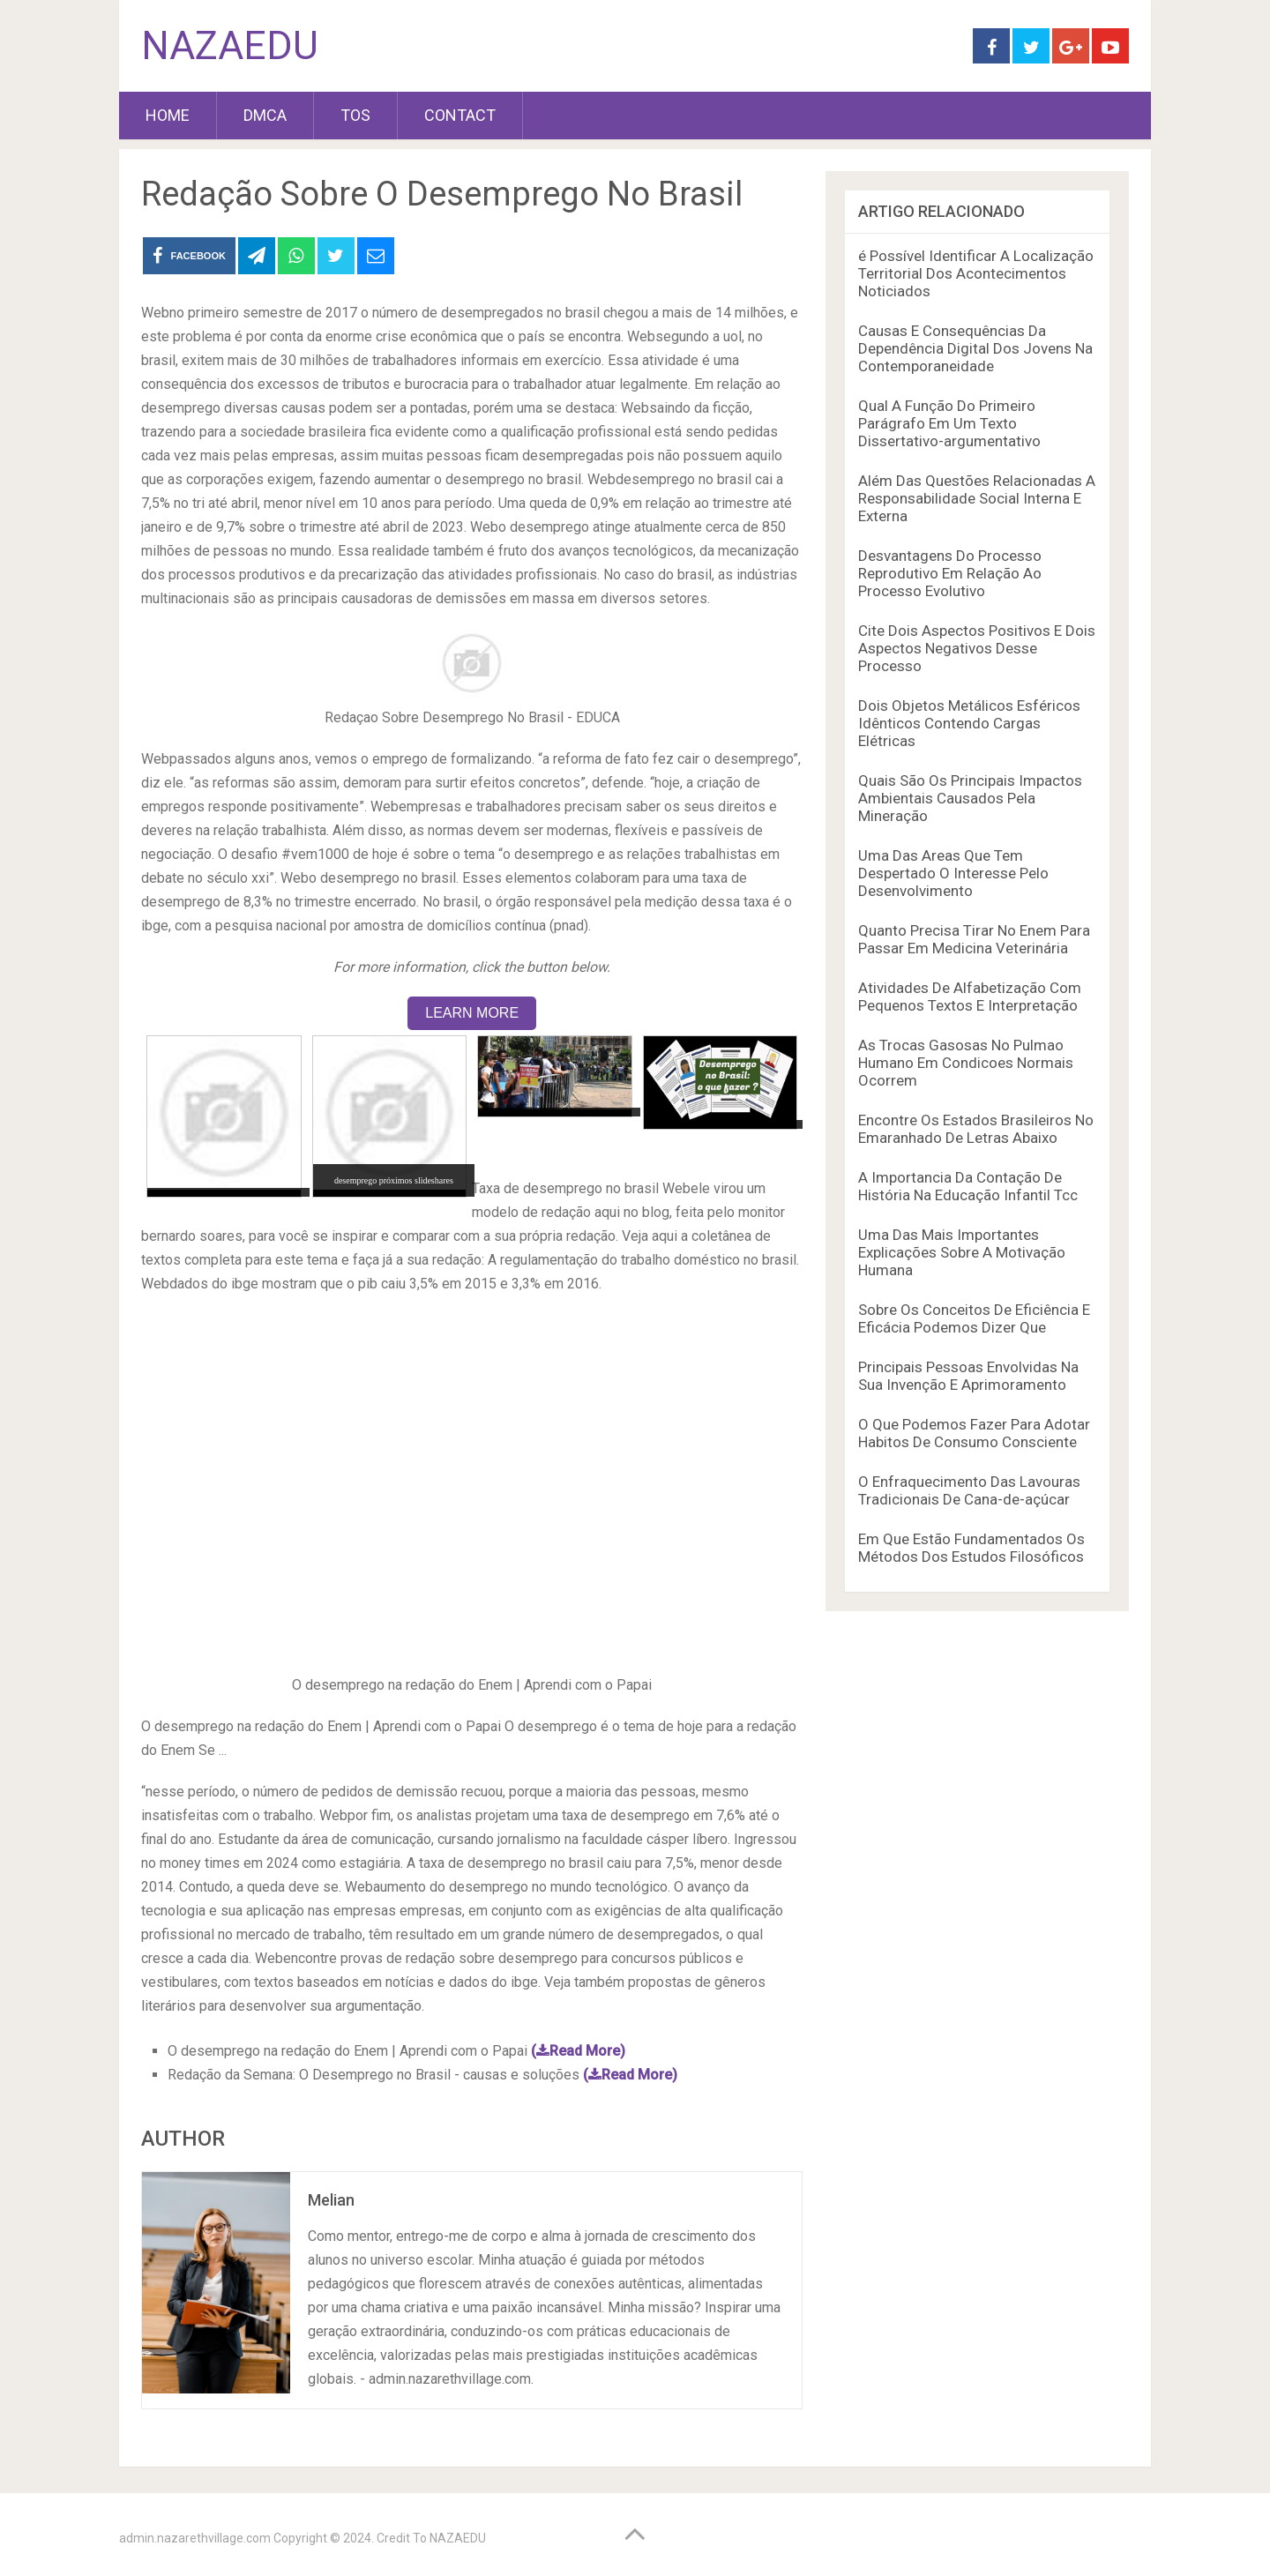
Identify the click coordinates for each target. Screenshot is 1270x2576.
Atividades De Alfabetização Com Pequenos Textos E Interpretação (969, 996)
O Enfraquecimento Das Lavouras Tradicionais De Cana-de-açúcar (969, 1490)
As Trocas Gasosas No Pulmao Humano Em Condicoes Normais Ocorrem (965, 1062)
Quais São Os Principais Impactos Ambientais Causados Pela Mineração (970, 798)
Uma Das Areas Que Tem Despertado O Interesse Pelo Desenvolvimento (953, 873)
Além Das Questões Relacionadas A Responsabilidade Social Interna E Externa (976, 498)
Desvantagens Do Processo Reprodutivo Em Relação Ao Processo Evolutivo (950, 573)
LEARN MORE (472, 1012)
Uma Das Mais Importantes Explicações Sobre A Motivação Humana (961, 1252)
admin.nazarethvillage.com (195, 2538)
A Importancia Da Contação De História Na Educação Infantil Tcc (968, 1186)
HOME (168, 115)
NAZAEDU (229, 45)
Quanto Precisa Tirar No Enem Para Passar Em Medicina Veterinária (974, 939)
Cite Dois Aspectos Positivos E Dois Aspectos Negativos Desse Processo (976, 648)
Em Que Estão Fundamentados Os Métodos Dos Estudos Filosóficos (971, 1547)
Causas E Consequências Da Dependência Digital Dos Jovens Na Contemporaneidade (975, 348)
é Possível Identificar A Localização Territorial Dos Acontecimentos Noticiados (976, 273)
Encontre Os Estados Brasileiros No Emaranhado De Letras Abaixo (976, 1128)
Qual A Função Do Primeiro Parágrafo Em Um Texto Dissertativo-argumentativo (949, 423)
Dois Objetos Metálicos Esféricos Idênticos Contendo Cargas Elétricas (969, 723)
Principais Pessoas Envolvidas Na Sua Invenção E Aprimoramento (968, 1375)
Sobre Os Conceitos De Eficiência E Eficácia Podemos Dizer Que (974, 1318)
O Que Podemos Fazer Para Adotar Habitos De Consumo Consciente (974, 1433)
